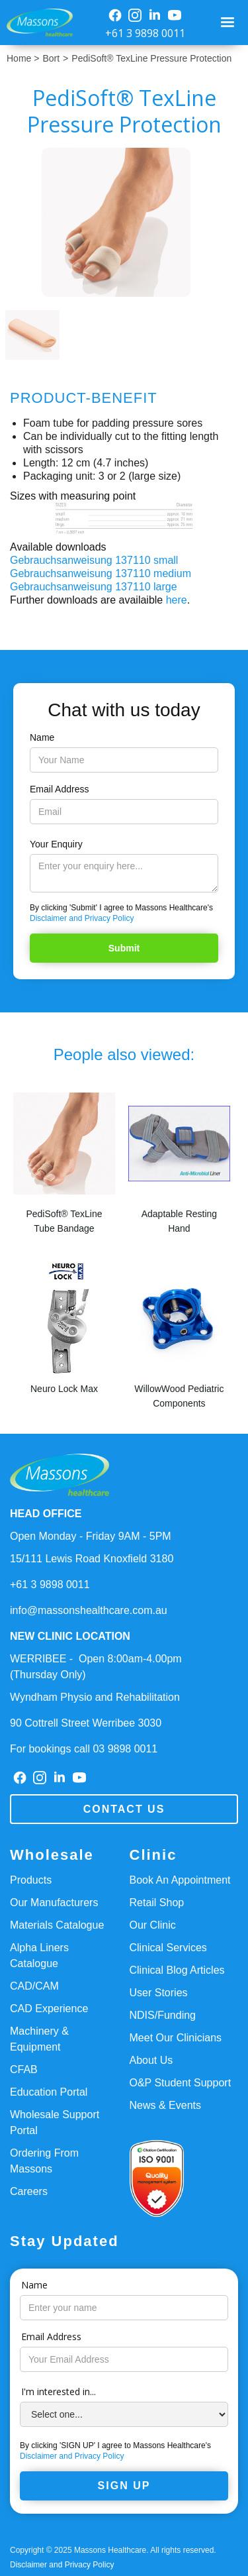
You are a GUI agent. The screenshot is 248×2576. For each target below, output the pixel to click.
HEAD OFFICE (45, 1513)
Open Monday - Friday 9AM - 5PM (90, 1536)
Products (31, 1880)
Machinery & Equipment (39, 2039)
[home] (36, 23)
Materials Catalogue (57, 1925)
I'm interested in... (58, 2391)
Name (42, 737)
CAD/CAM (34, 1986)
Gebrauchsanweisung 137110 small (94, 560)
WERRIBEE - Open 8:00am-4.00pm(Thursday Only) (96, 1666)
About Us (151, 2060)
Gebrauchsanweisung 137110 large (93, 586)
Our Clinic (153, 1925)
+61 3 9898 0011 (145, 33)
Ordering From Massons (44, 2160)
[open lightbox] (124, 222)
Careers (29, 2191)
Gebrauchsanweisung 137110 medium (100, 573)
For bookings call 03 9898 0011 (83, 1748)
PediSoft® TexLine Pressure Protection (151, 58)
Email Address (59, 789)
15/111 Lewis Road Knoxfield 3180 (91, 1558)
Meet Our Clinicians (176, 2037)
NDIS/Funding (163, 2015)
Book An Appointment (180, 1880)
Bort (51, 58)
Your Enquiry (56, 844)
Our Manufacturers (54, 1902)
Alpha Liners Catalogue (39, 1955)
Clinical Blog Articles (177, 1970)
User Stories (159, 1992)
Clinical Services (168, 1947)
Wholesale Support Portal (54, 2122)
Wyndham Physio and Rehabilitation (95, 1697)
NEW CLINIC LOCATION (70, 1636)
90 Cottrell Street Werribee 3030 (85, 1723)
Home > (23, 58)
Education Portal (48, 2092)
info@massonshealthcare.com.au (88, 1610)
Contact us (124, 1809)
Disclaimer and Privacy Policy (82, 918)
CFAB (24, 2069)
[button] (229, 22)
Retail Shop (157, 1902)
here (176, 600)
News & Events (165, 2105)
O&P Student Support (180, 2082)
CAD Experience (49, 2008)
